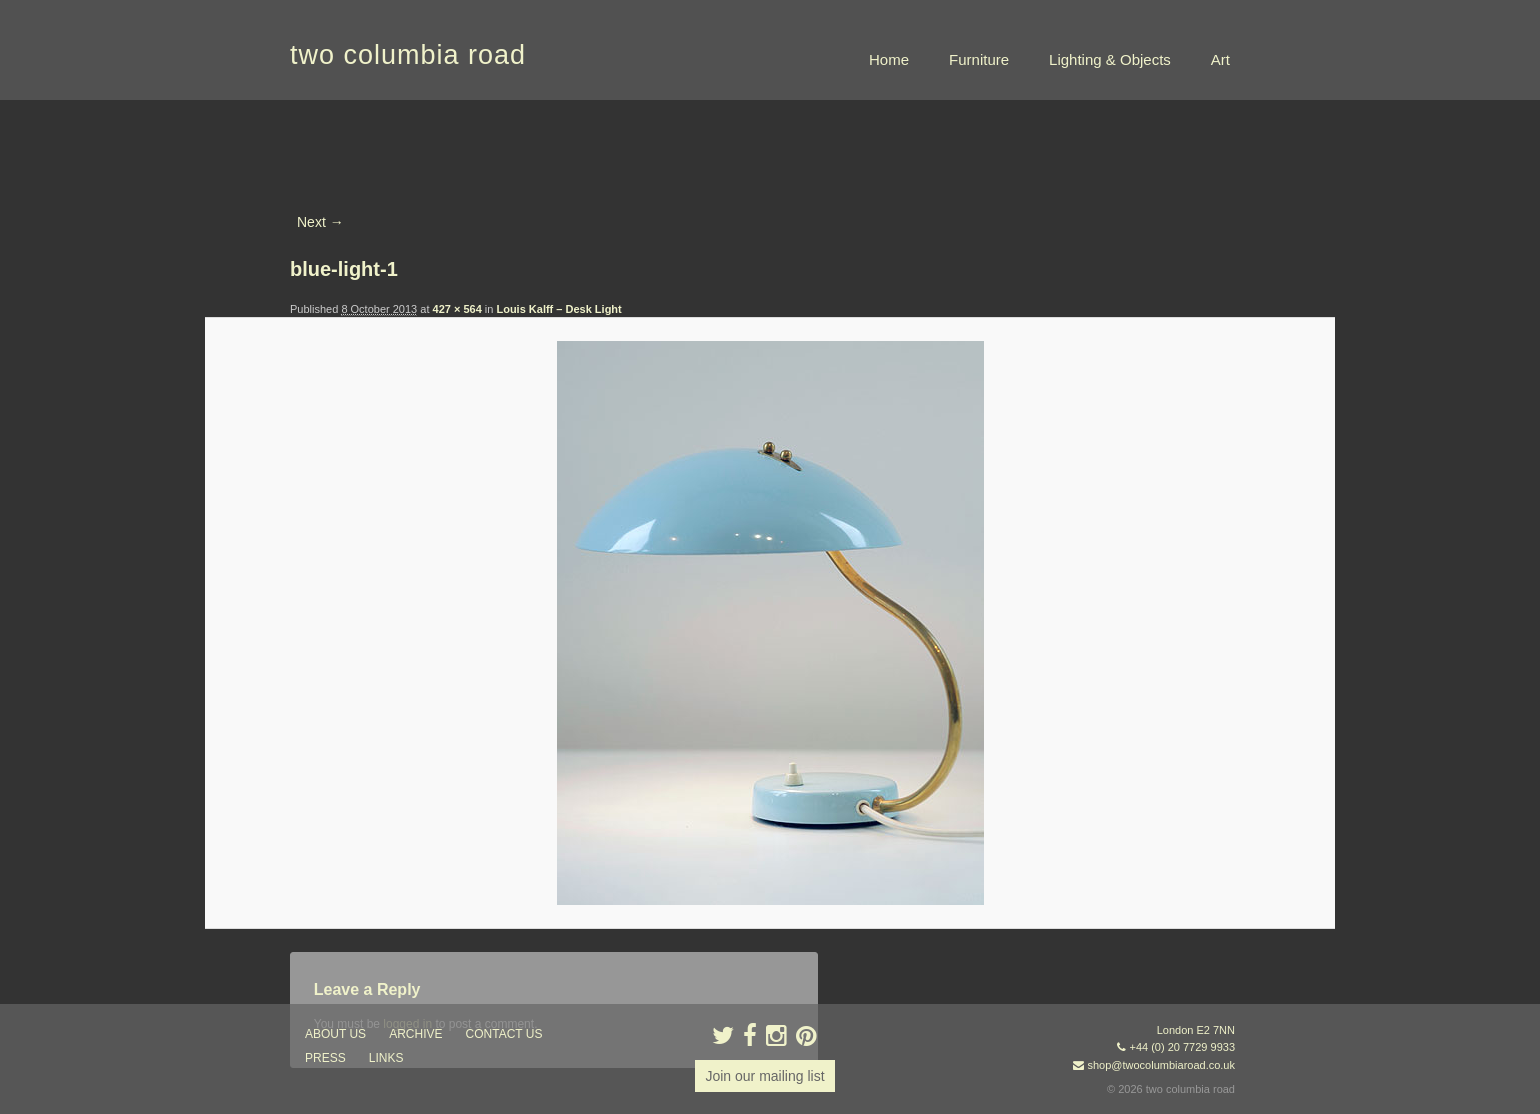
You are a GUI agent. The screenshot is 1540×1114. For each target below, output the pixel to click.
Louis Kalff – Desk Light (558, 309)
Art (1220, 59)
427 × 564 (457, 309)
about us (335, 1034)
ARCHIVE (415, 1034)
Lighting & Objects (1110, 59)
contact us (504, 1034)
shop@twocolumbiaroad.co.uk (1161, 1065)
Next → (320, 222)
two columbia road (408, 55)
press (325, 1058)
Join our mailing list (764, 1076)
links (386, 1058)
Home (889, 59)
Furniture (979, 59)
